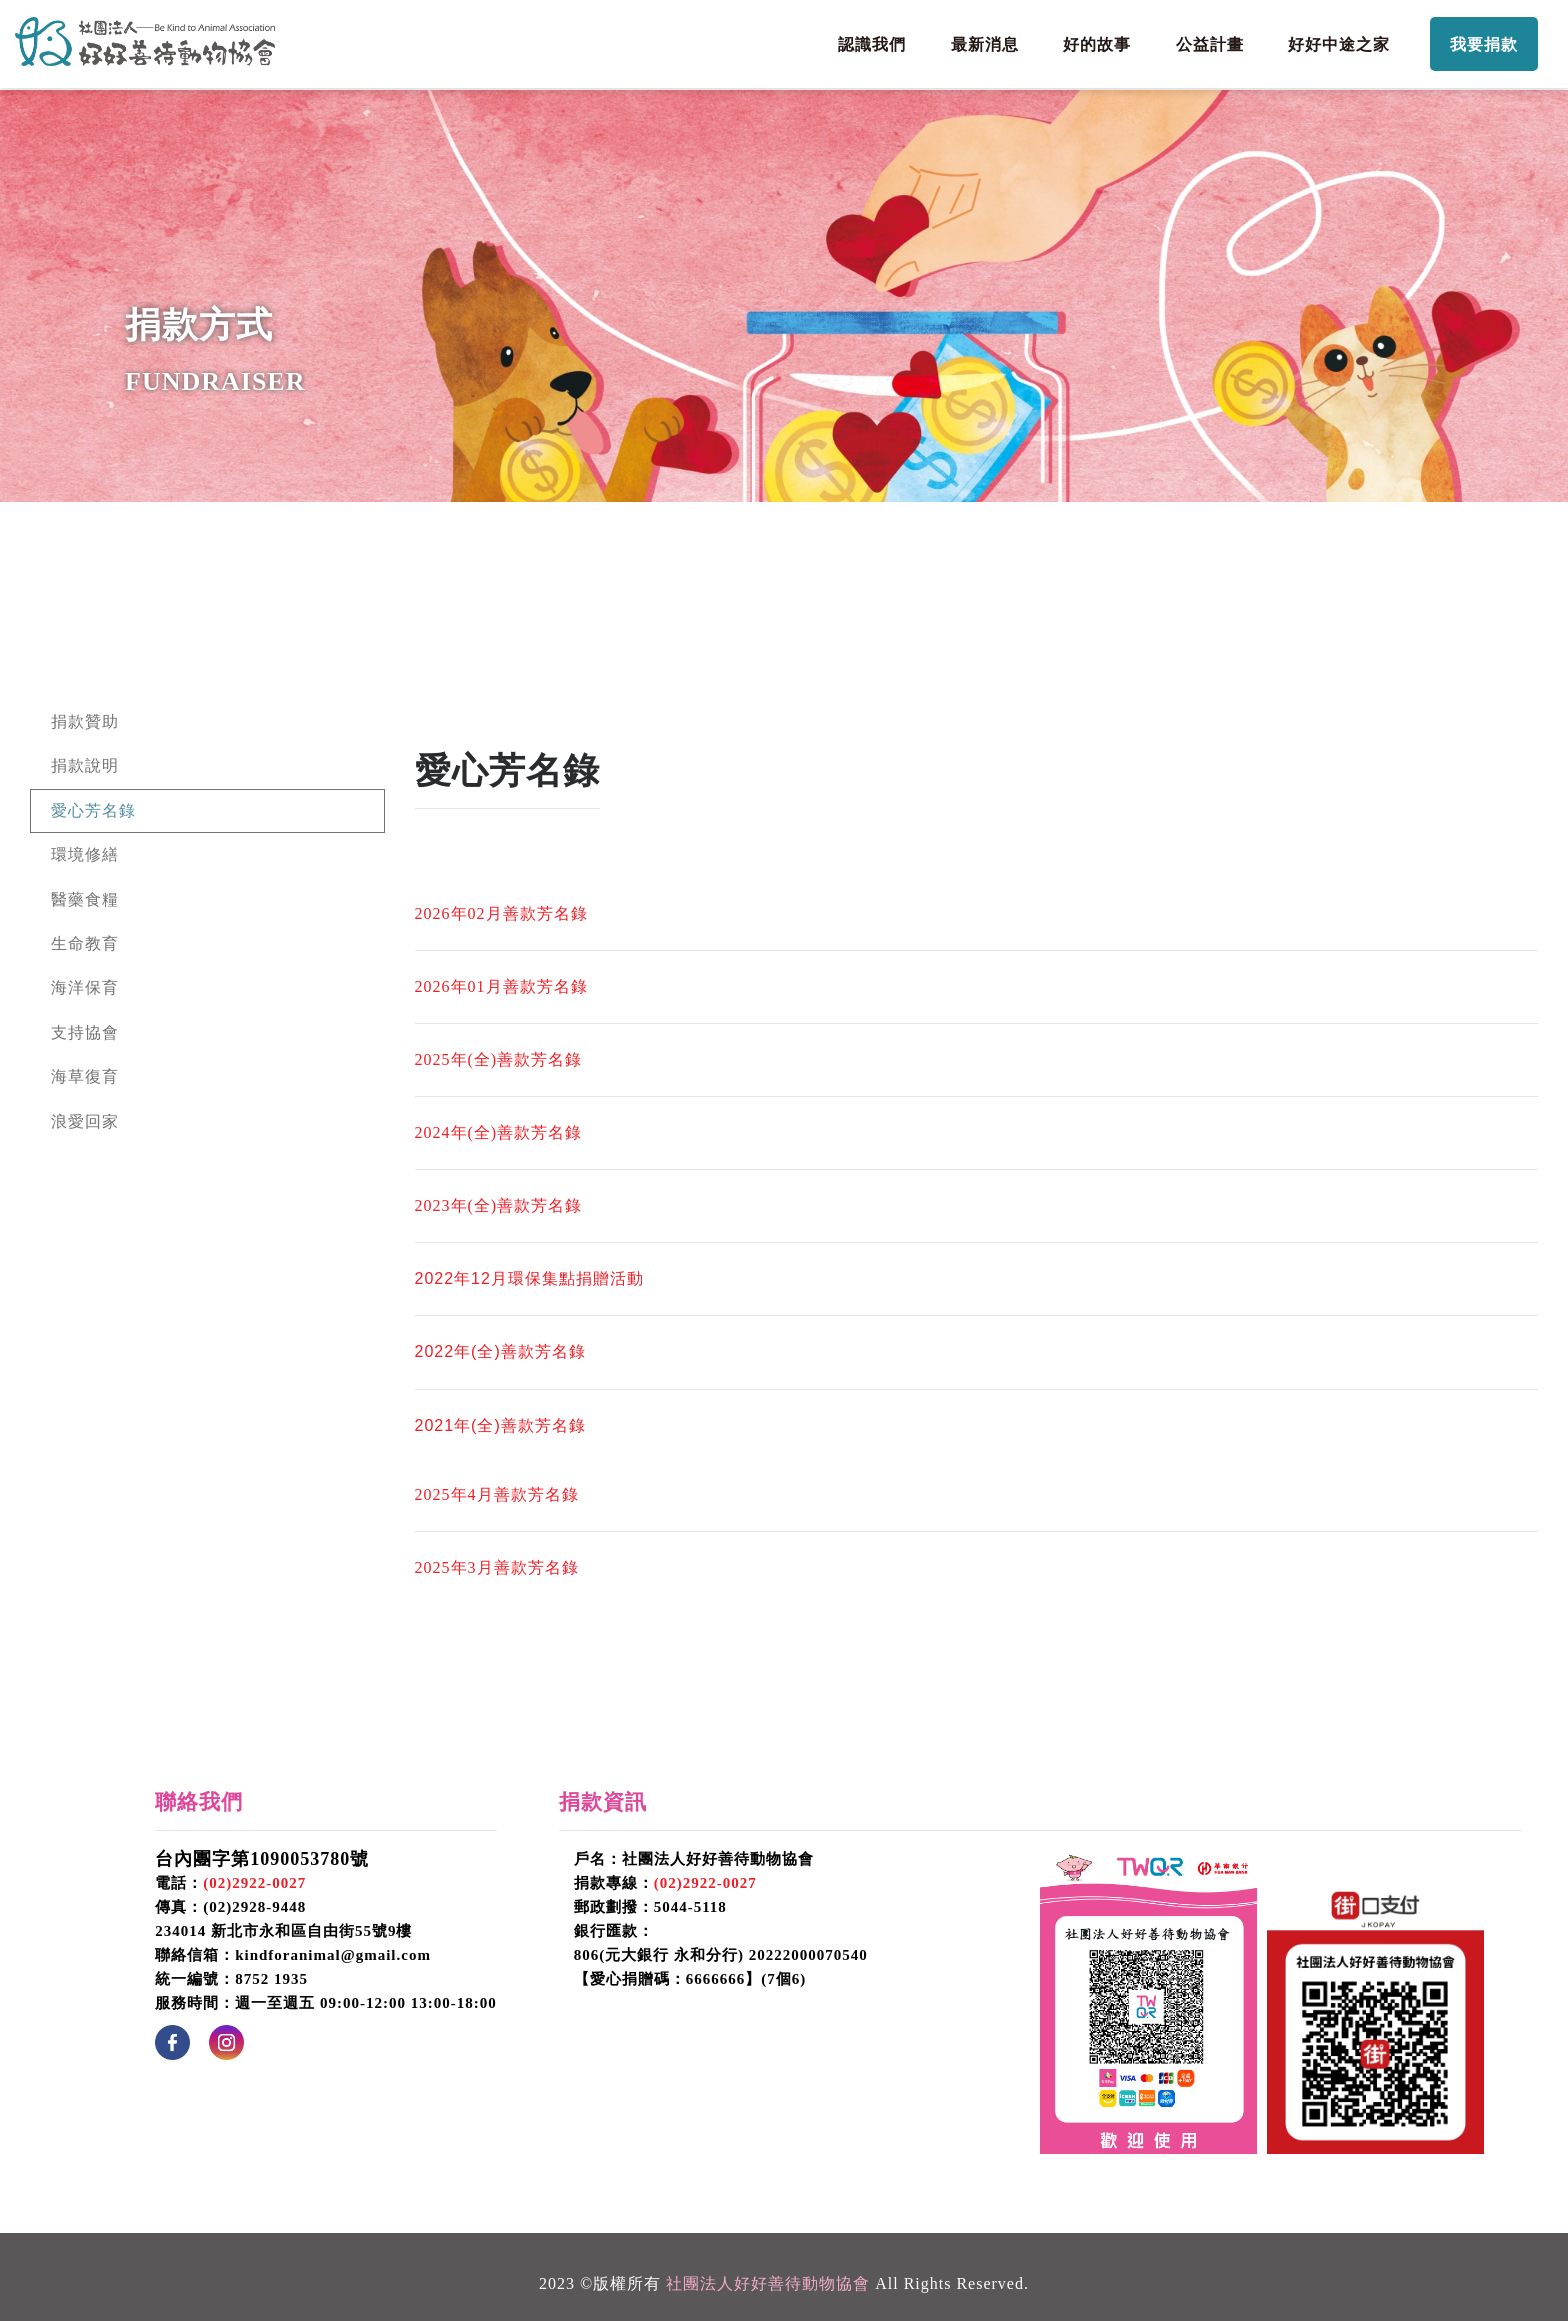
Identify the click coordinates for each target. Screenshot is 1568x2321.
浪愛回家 (85, 1121)
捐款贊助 (85, 721)
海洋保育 (85, 987)
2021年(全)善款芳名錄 (500, 1425)
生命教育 (85, 943)
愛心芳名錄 (93, 810)
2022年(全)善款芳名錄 (500, 1351)
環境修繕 (85, 854)
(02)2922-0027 (254, 1883)
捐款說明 (85, 765)
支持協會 (85, 1032)
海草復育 (85, 1076)
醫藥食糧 (85, 899)
